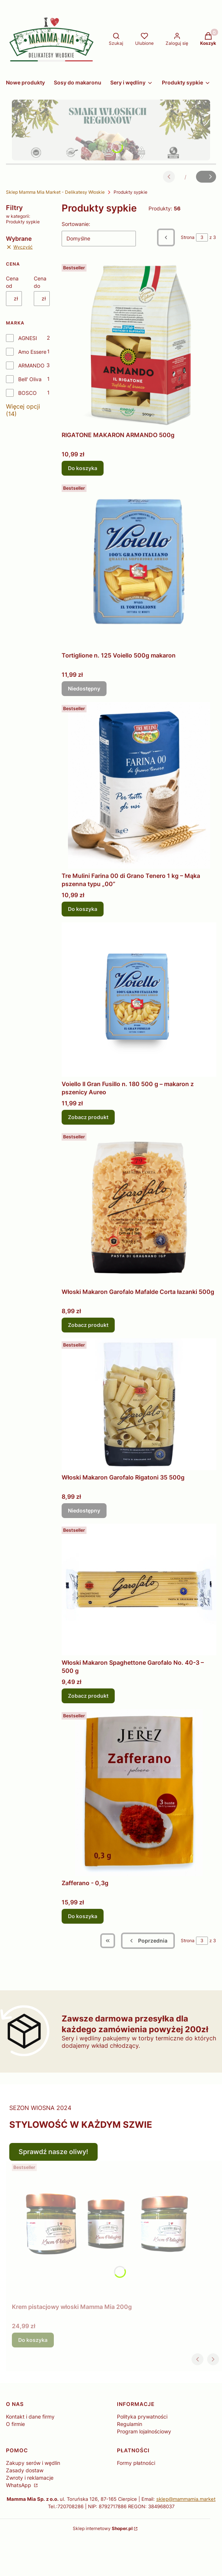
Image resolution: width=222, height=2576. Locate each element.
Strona (188, 237)
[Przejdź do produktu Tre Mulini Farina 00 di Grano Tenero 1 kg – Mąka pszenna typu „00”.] (139, 785)
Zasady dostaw (24, 2470)
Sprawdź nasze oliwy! (53, 2152)
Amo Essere (32, 352)
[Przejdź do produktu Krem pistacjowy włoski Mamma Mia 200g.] (104, 2230)
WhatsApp (19, 2485)
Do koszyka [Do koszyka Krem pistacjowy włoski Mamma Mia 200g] (33, 2340)
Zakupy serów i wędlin (33, 2463)
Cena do (40, 282)
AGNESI (27, 338)
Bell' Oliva (30, 379)
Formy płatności (136, 2463)
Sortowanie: (76, 224)
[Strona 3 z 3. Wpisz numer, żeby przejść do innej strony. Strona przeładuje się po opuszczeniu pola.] (202, 237)
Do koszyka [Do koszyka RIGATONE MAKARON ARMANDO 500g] (82, 468)
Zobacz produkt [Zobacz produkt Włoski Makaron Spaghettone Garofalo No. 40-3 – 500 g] (88, 1696)
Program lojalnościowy (144, 2431)
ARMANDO (31, 365)
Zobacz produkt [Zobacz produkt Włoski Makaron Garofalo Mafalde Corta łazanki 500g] (88, 1325)
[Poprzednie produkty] (148, 1941)
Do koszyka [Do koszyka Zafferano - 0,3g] (82, 1916)
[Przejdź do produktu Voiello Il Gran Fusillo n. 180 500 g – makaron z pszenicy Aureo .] (139, 999)
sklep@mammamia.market (186, 2499)
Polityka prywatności (142, 2416)
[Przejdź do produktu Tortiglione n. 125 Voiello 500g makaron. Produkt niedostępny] (139, 565)
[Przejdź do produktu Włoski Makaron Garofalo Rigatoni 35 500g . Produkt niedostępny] (139, 1404)
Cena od (12, 282)
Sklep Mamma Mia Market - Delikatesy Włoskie (55, 192)
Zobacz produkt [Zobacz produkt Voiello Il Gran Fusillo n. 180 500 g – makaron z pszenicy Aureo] (88, 1117)
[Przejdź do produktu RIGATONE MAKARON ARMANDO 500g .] (139, 344)
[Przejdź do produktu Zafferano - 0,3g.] (139, 1792)
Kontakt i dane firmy (30, 2416)
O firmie (15, 2424)
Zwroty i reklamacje (29, 2478)
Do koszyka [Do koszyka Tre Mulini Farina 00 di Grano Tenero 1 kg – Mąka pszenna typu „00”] (82, 909)
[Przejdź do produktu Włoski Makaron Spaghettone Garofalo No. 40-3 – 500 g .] (139, 1589)
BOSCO (27, 393)
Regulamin (129, 2424)
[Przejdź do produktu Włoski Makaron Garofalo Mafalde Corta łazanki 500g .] (139, 1207)
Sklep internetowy (103, 2528)
